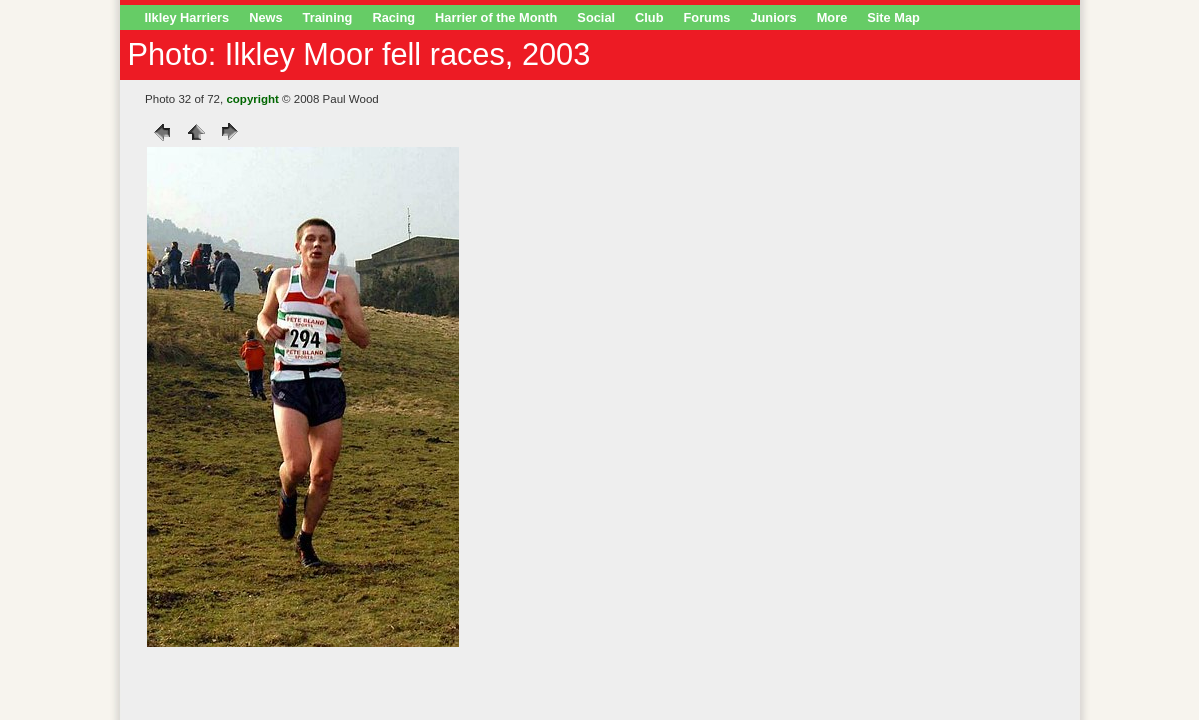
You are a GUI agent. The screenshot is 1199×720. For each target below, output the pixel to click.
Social (596, 17)
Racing (393, 17)
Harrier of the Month (496, 17)
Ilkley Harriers (187, 17)
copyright (252, 99)
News (265, 17)
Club (649, 17)
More (832, 17)
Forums (707, 17)
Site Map (893, 17)
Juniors (773, 17)
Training (328, 17)
